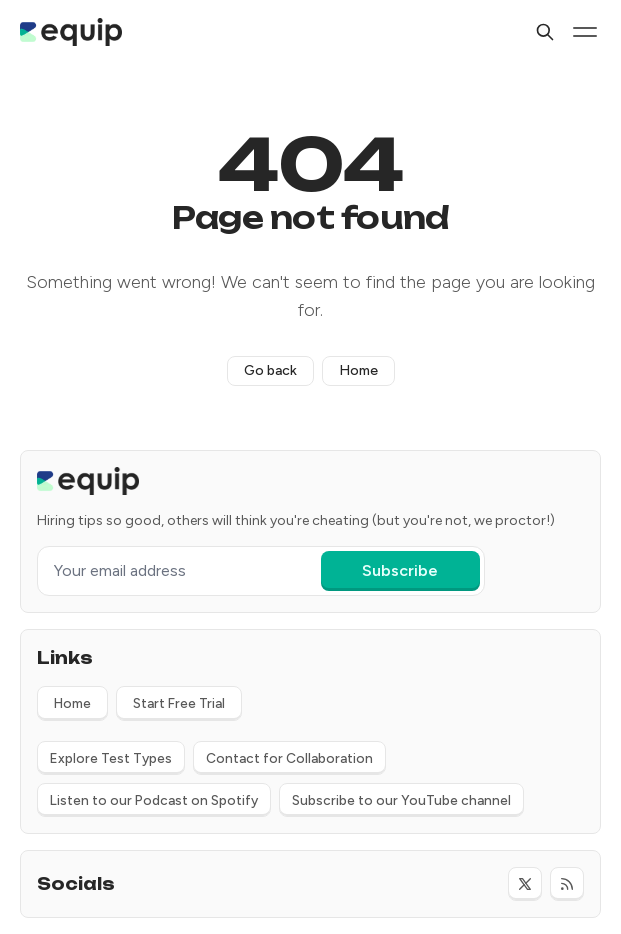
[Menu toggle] (585, 32)
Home (358, 370)
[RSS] (567, 884)
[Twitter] (525, 884)
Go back (270, 370)
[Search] (545, 32)
